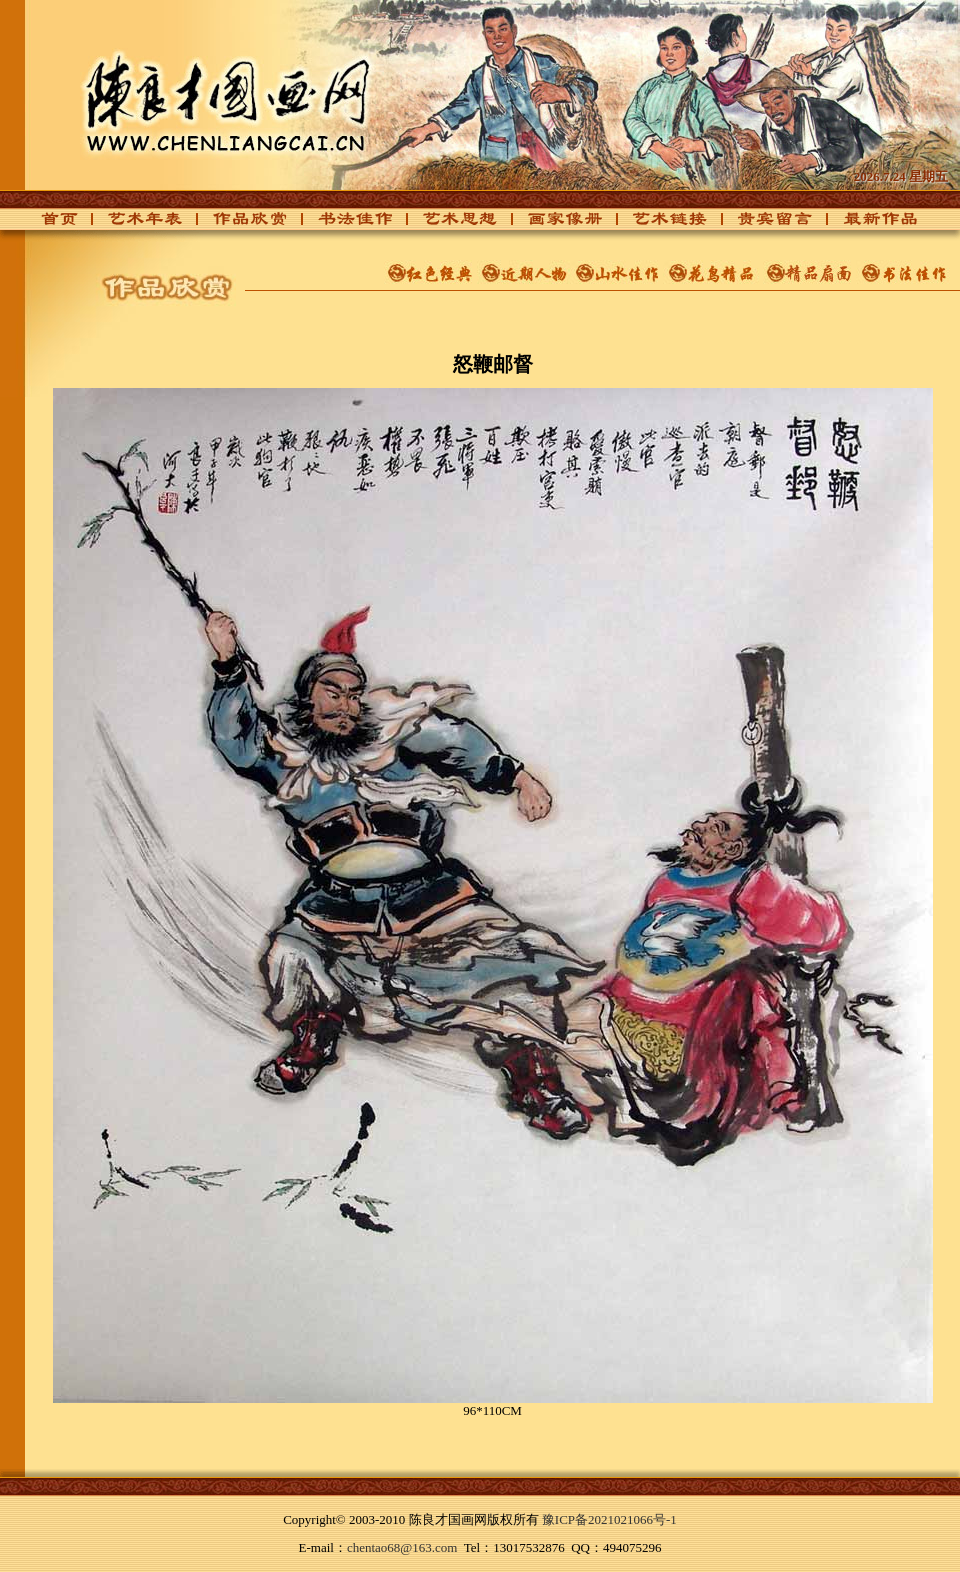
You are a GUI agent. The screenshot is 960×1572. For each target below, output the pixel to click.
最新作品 (869, 224)
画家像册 (554, 224)
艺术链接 (659, 224)
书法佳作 (344, 224)
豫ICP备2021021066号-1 (609, 1519)
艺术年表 (134, 224)
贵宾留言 (764, 224)
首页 (54, 224)
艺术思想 (449, 224)
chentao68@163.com (402, 1547)
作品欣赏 (239, 224)
